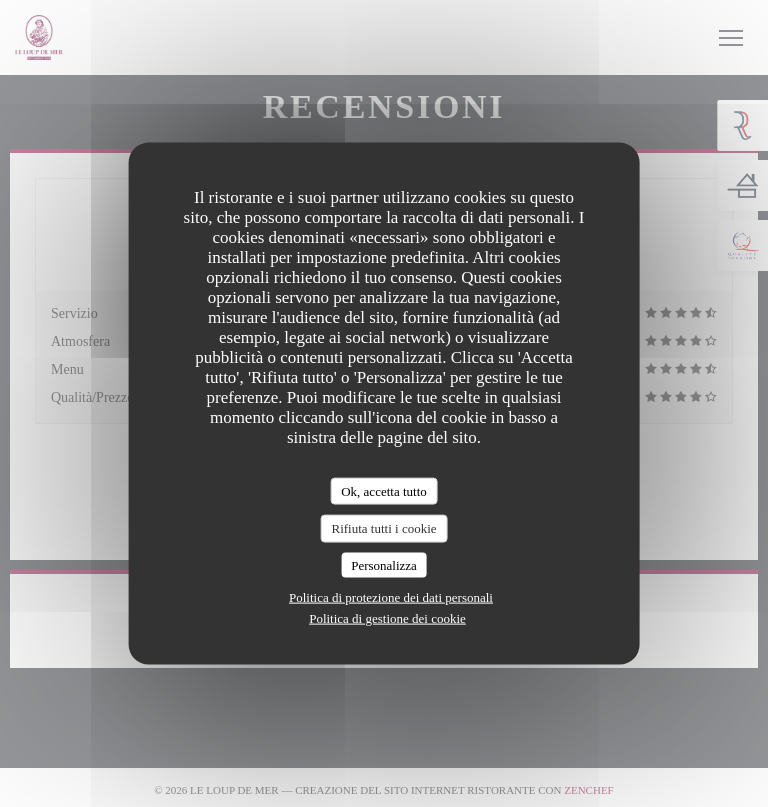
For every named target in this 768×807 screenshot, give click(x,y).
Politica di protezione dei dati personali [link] (391, 597)
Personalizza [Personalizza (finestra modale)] (384, 564)
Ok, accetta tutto (384, 490)
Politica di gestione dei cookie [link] (387, 618)
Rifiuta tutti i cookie (383, 528)
